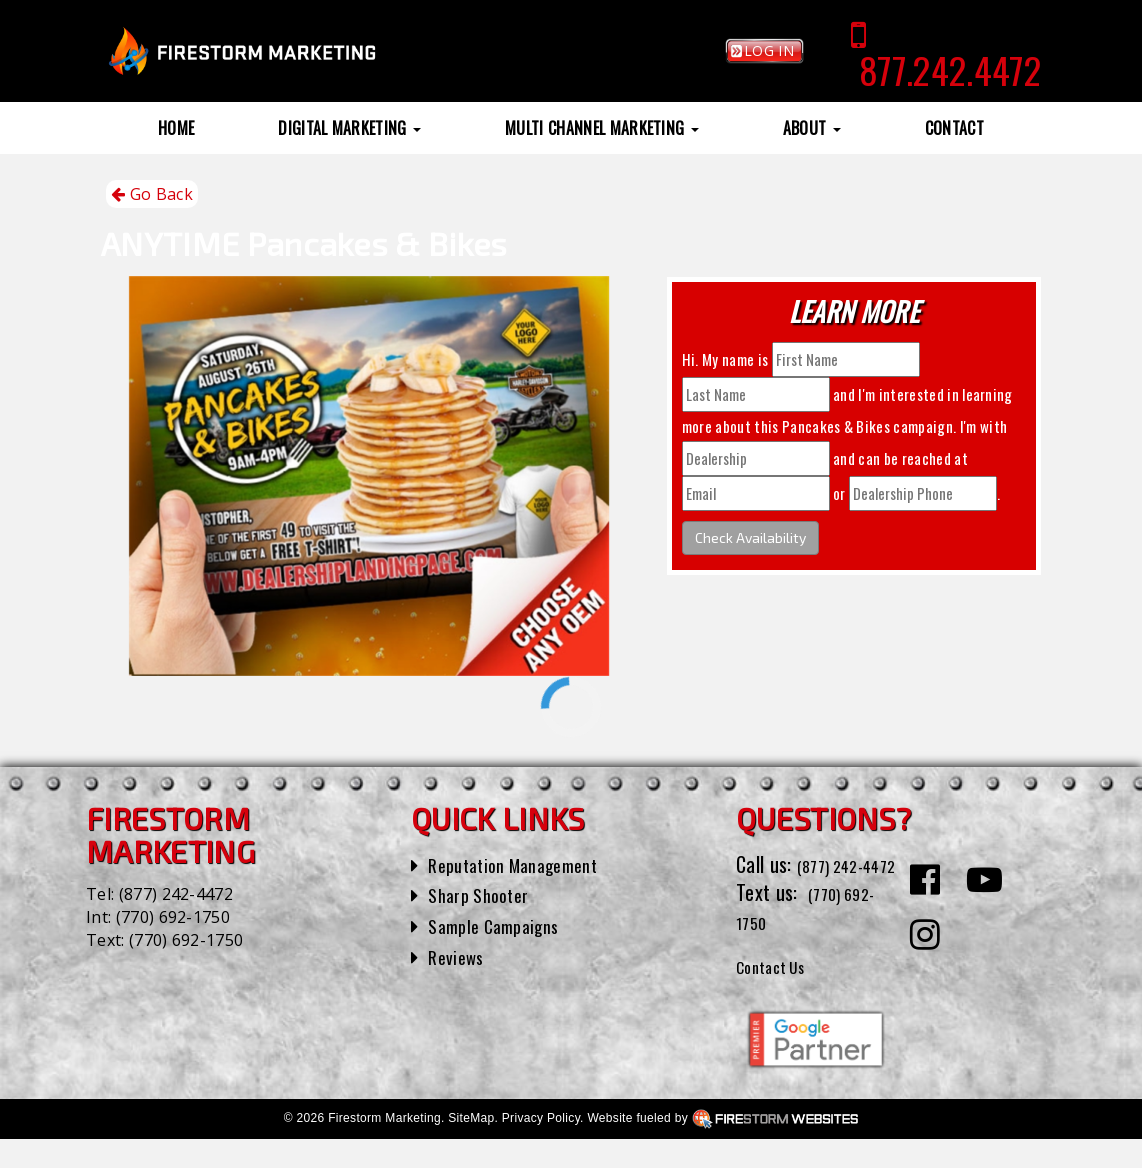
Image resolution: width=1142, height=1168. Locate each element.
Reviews (459, 956)
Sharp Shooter (484, 894)
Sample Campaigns (501, 925)
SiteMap (471, 1147)
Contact (954, 128)
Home (176, 128)
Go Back (152, 194)
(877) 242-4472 (176, 894)
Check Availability (750, 537)
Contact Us (779, 993)
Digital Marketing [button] (349, 128)
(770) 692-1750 (173, 917)
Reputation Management (524, 864)
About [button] (812, 128)
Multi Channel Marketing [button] (602, 128)
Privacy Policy (541, 1147)
